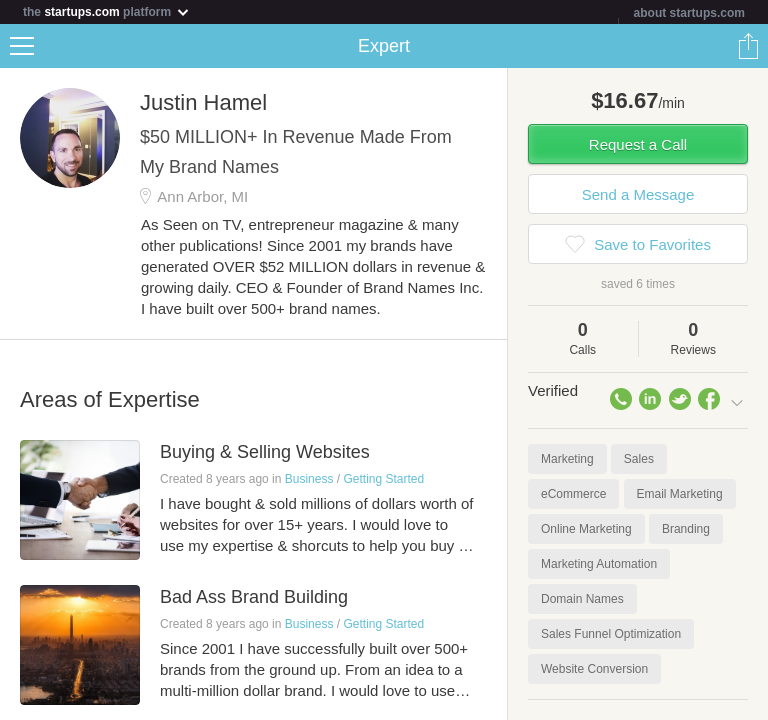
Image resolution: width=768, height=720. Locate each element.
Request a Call (638, 144)
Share (748, 46)
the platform (107, 11)
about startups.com (689, 13)
